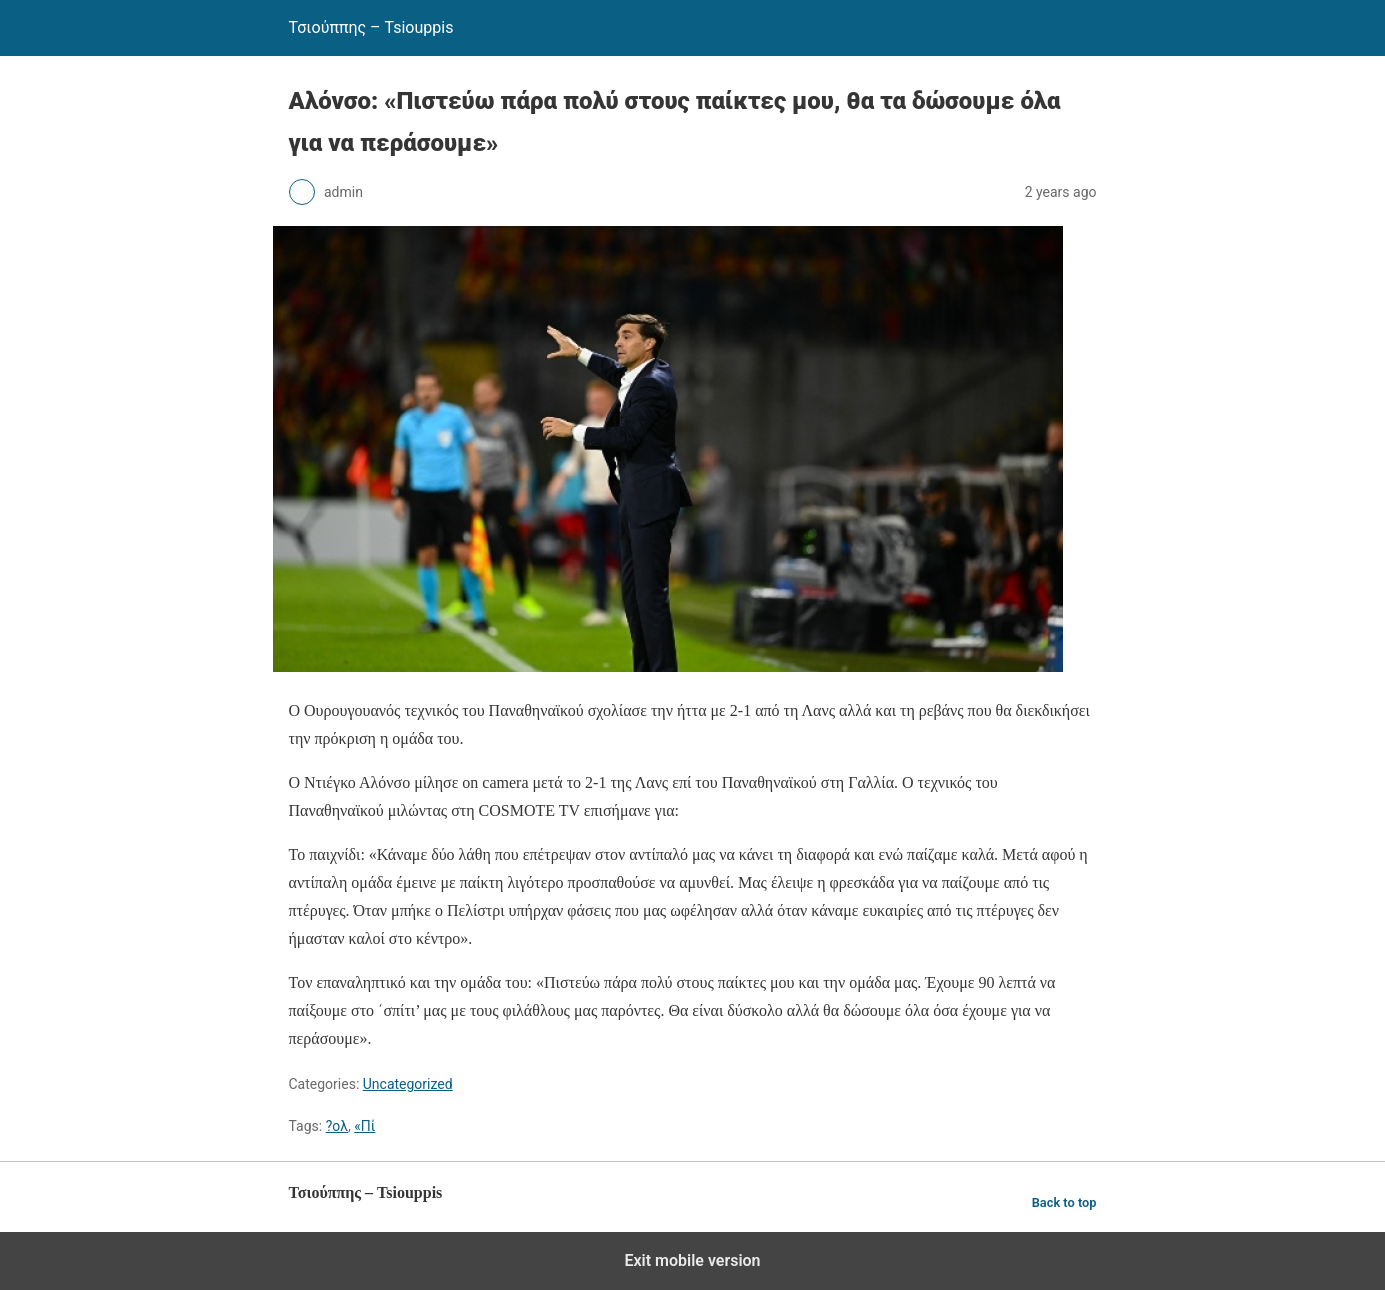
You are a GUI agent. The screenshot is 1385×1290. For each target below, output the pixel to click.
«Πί (364, 1126)
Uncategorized (408, 1084)
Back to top (1064, 1202)
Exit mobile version (692, 1260)
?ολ (337, 1126)
